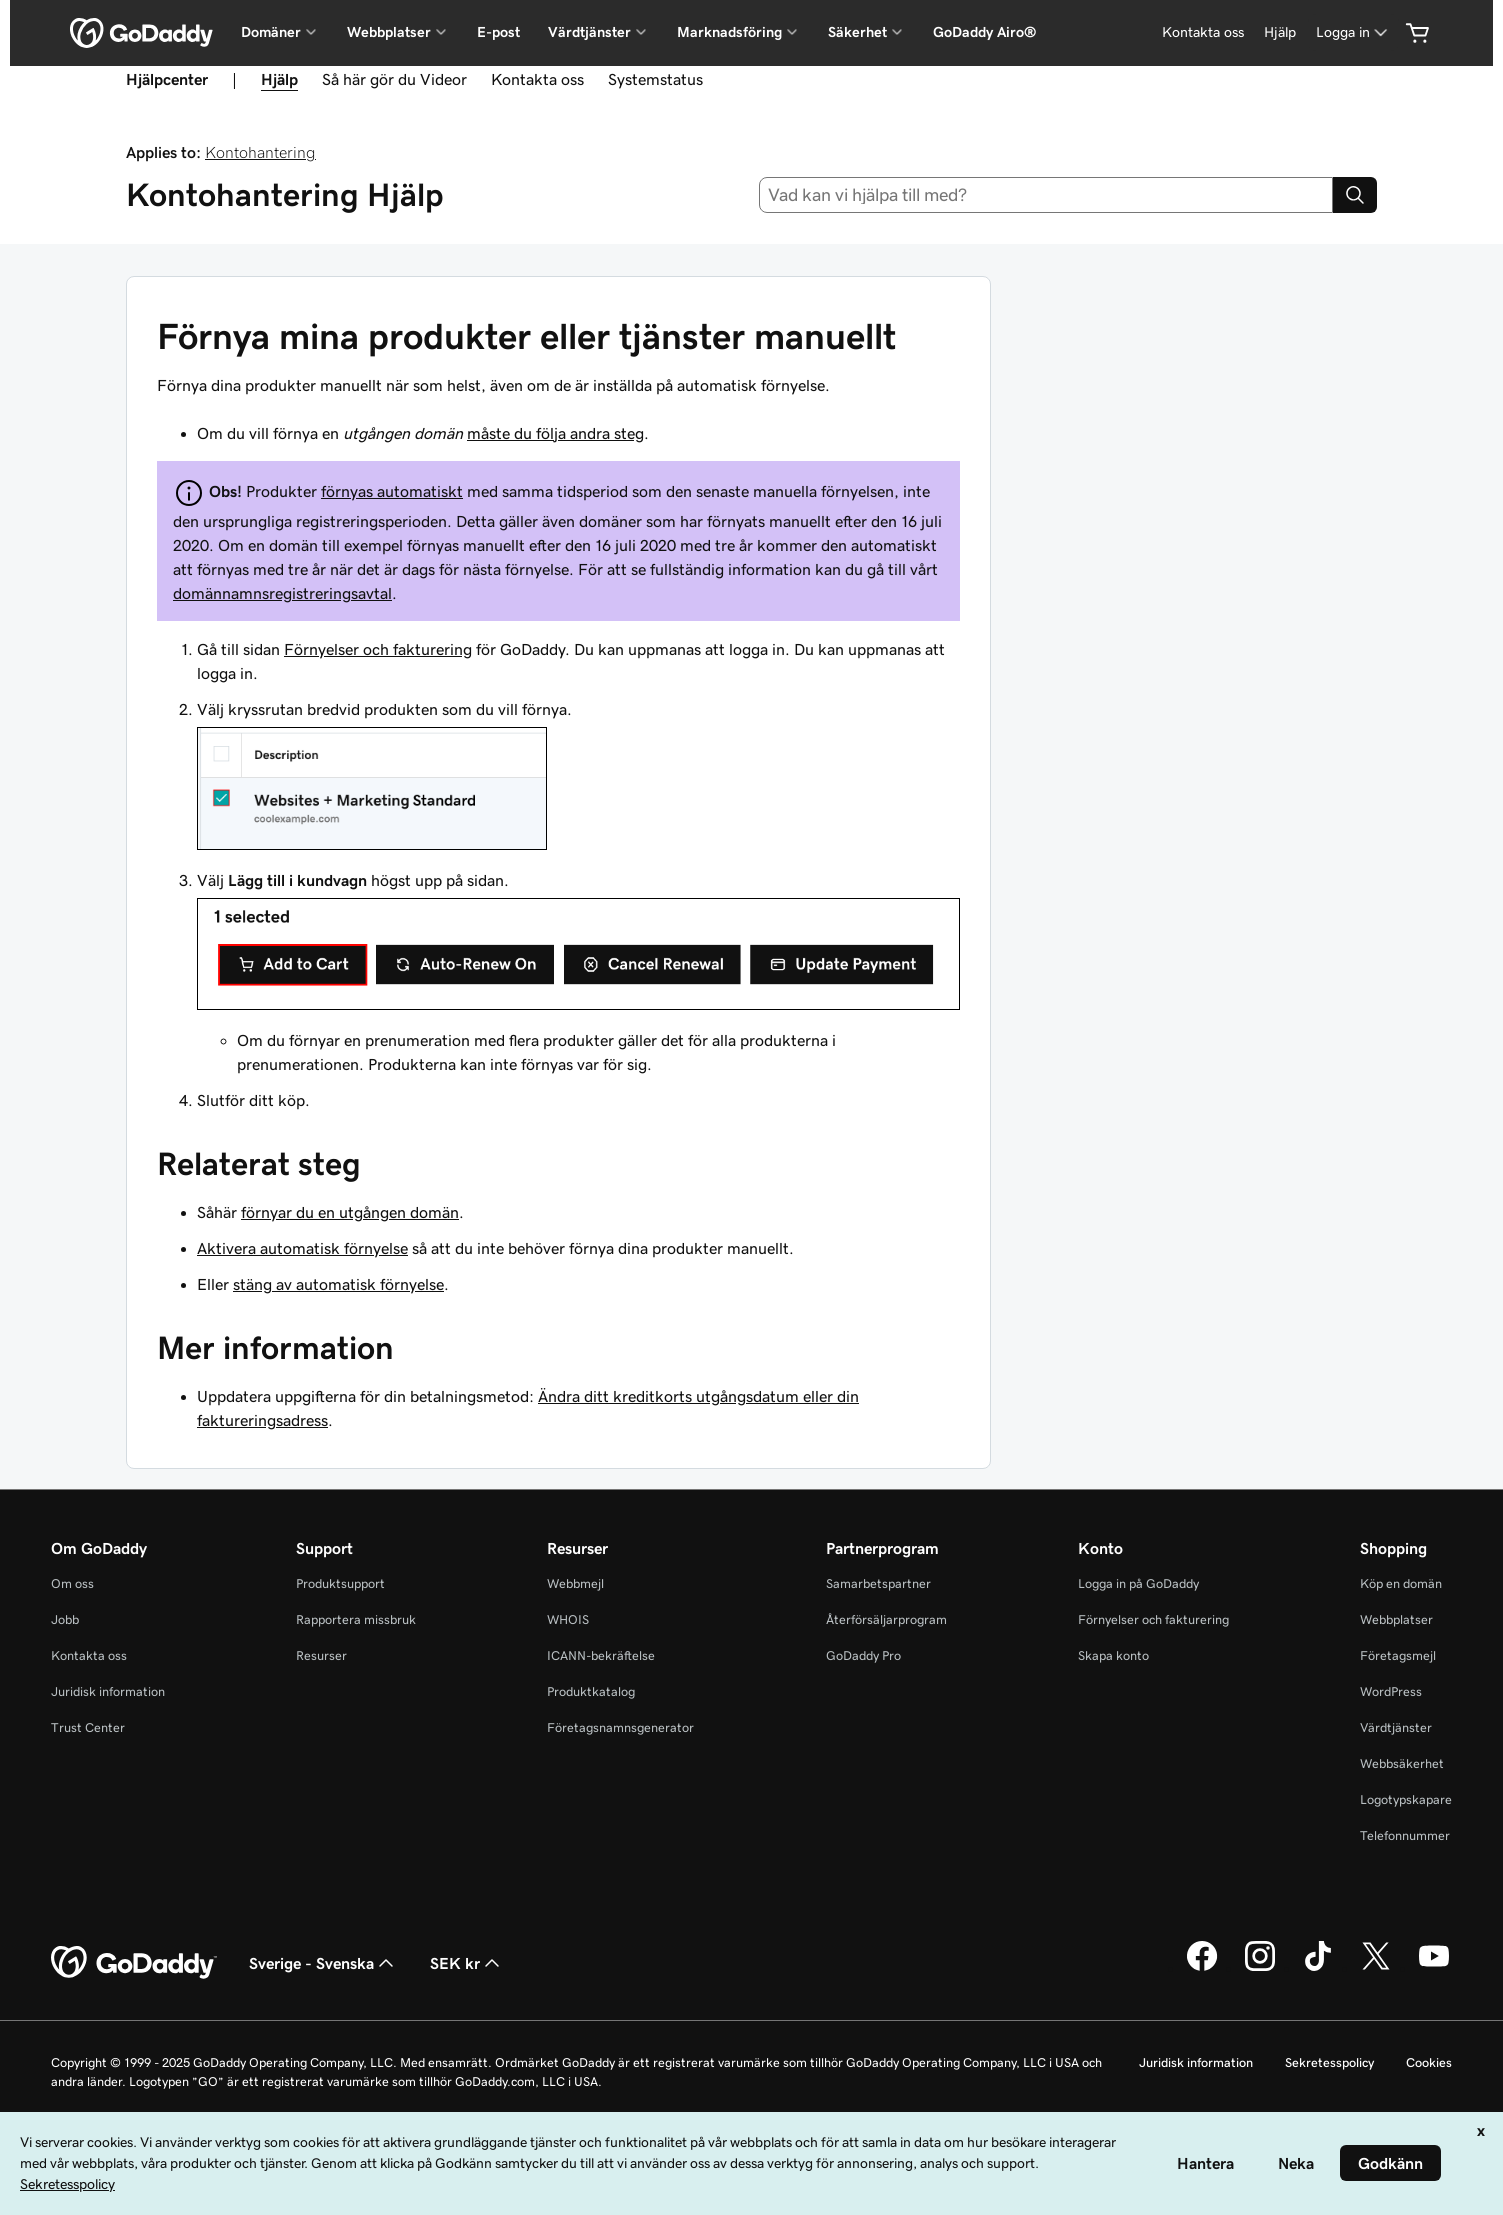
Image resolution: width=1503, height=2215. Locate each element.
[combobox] (1046, 195)
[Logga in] (1353, 32)
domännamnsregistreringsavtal (282, 593)
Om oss (72, 1583)
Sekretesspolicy (1329, 2062)
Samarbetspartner (878, 1583)
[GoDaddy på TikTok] (1318, 1968)
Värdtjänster (1396, 1727)
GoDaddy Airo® (984, 32)
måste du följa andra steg (555, 433)
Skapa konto (1113, 1655)
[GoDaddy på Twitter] (1376, 1968)
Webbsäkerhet (1402, 1763)
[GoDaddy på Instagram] (1260, 1968)
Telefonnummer (1405, 1835)
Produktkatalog (591, 1691)
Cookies (1429, 2062)
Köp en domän (1401, 1583)
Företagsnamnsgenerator (620, 1727)
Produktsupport (340, 1583)
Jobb (65, 1619)
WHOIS (568, 1619)
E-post (498, 32)
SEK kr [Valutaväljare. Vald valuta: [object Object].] (467, 1963)
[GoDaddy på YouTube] (1434, 1968)
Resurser (321, 1655)
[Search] (1355, 195)
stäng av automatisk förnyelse (338, 1284)
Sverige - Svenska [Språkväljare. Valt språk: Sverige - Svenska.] (323, 1963)
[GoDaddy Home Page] (134, 1963)
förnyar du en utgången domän (350, 1212)
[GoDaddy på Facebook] (1202, 1968)
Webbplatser (1396, 1619)
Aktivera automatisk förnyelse (302, 1248)
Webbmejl (575, 1583)
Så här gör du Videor (394, 79)
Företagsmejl (1398, 1655)
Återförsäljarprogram (886, 1619)
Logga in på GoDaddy (1138, 1583)
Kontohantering (260, 152)
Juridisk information (108, 1691)
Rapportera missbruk (356, 1619)
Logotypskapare (1406, 1799)
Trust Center (88, 1727)
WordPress (1391, 1691)
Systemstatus (655, 79)
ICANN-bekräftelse (601, 1655)
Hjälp (1280, 32)
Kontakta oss (1203, 32)
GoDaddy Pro (863, 1655)
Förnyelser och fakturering (378, 649)
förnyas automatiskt (392, 491)
